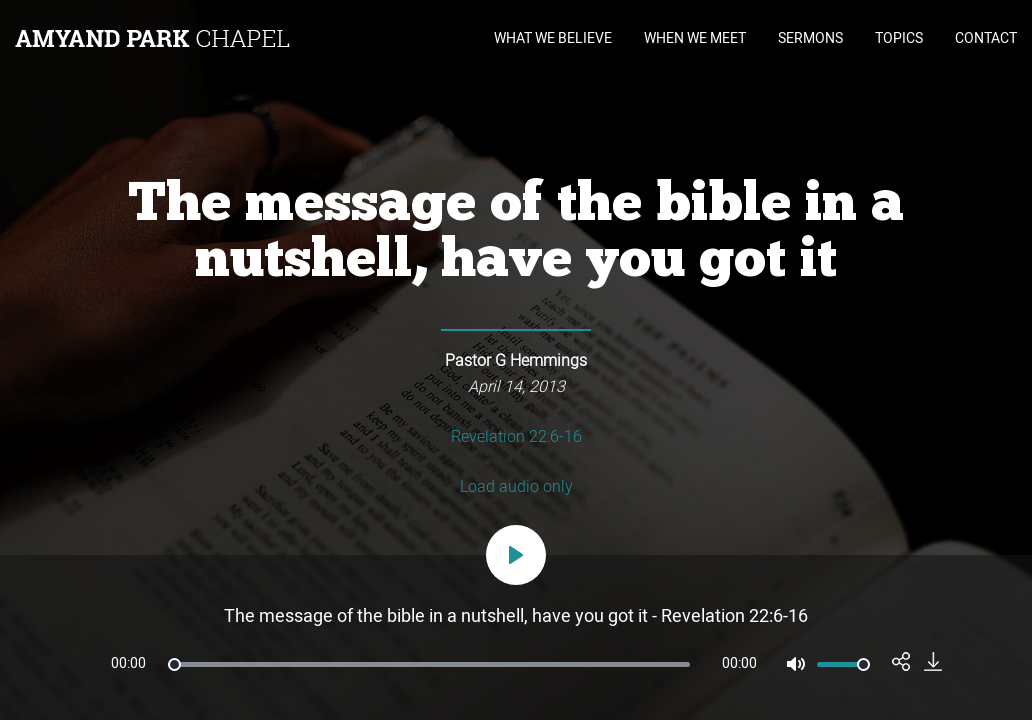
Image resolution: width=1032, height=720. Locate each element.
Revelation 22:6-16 (516, 437)
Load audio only (516, 487)
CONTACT (986, 38)
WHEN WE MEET (695, 38)
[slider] (429, 664)
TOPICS (899, 38)
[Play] (516, 555)
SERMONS (810, 38)
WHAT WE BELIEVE (553, 38)
